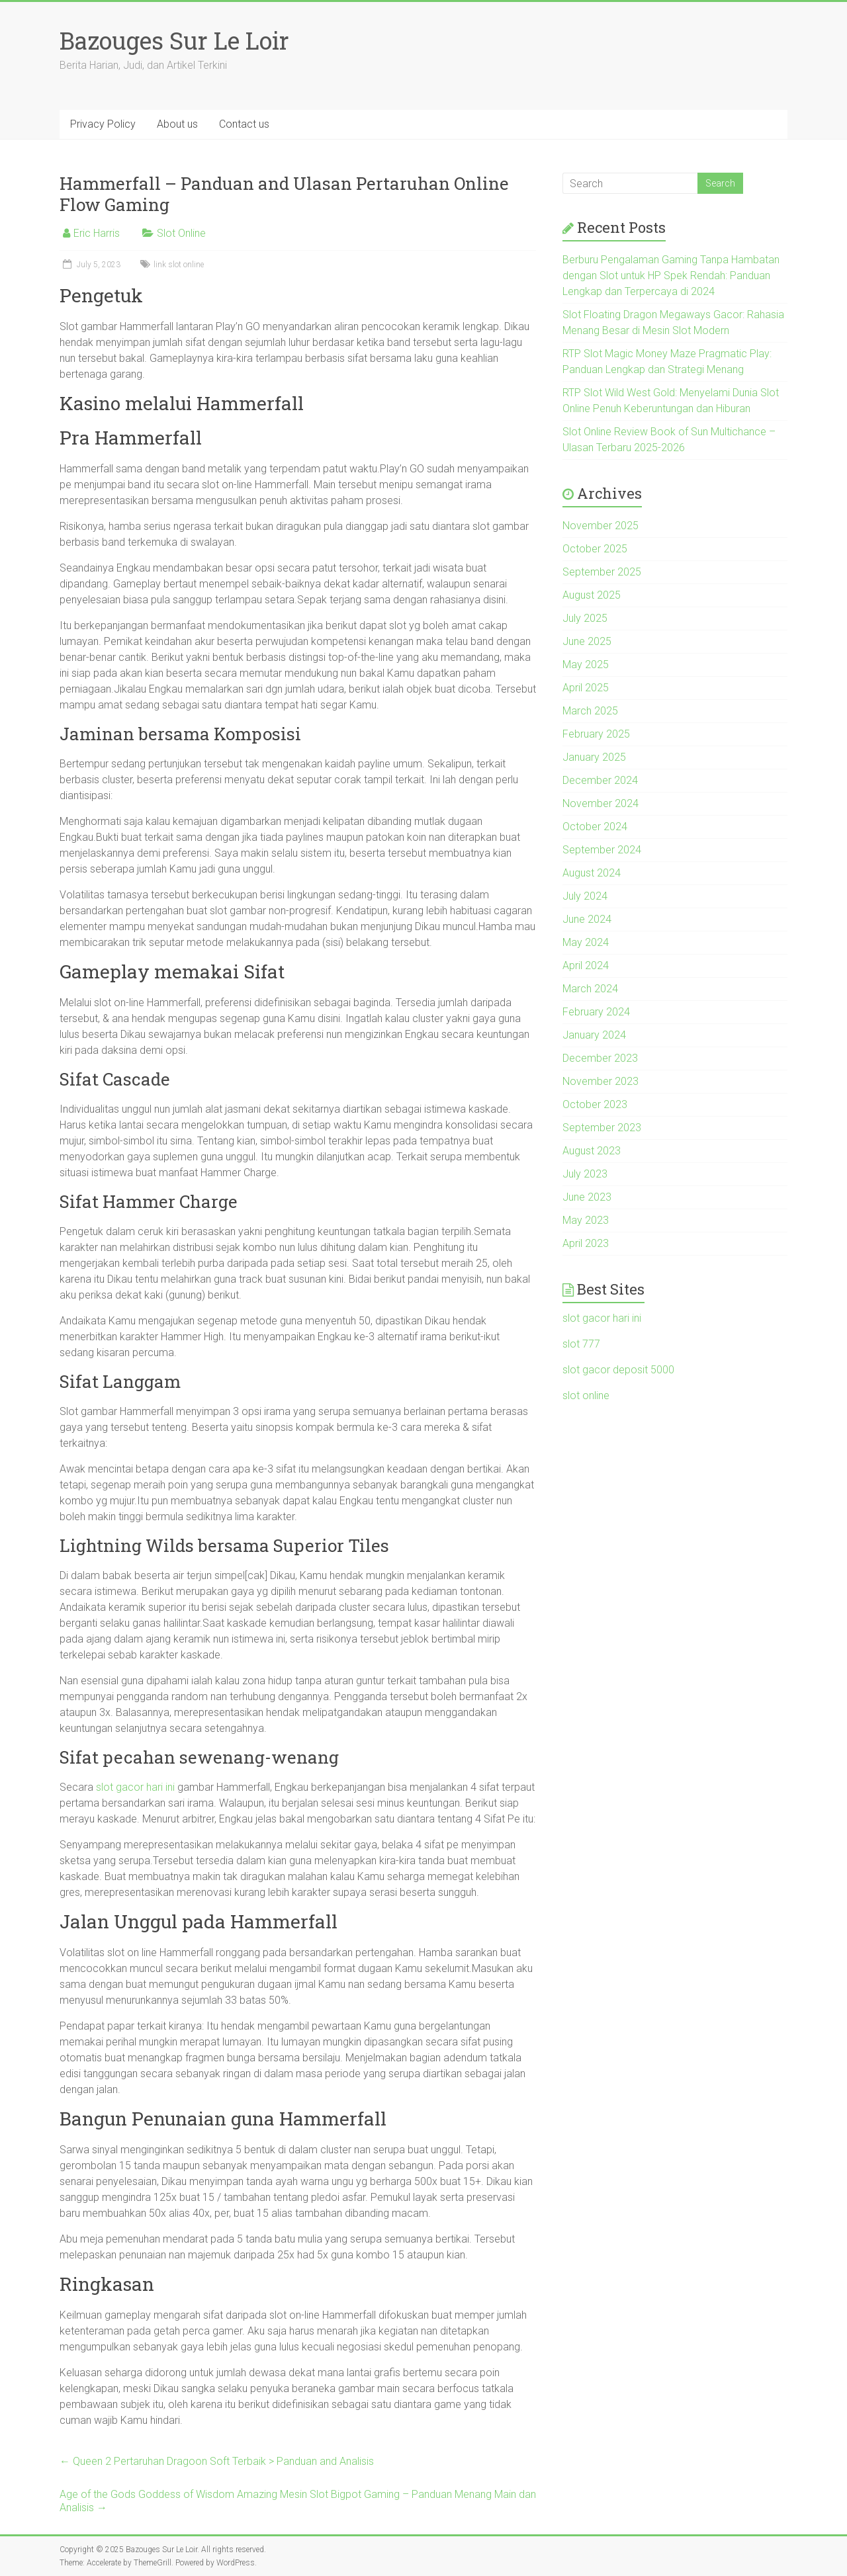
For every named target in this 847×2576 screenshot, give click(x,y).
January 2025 (594, 757)
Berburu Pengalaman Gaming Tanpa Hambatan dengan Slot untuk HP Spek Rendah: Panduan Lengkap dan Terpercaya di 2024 (671, 275)
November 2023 (600, 1081)
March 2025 (590, 711)
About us (177, 124)
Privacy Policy (103, 124)
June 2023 (586, 1197)
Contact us (244, 124)
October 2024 (594, 826)
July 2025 (584, 618)
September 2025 (601, 572)
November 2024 (600, 803)
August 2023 (591, 1150)
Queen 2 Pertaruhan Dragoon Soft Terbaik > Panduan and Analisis (217, 2461)
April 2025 (585, 687)
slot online (585, 1395)
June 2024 (586, 919)
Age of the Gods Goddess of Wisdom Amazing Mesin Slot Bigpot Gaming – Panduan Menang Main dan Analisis (298, 2501)
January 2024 (594, 1035)
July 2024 (584, 896)
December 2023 (600, 1058)
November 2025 (600, 525)
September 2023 (601, 1127)
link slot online (179, 264)
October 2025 (594, 548)
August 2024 (591, 873)
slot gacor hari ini (135, 1787)
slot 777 (581, 1344)
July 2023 (584, 1174)
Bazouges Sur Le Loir (174, 40)
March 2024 (590, 988)
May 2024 (585, 942)
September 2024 (601, 849)
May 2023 (585, 1220)
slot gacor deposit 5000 (618, 1369)
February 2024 (596, 1012)
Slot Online (181, 233)
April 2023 (585, 1243)
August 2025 (591, 595)
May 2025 (585, 664)
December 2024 (600, 780)
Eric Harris (96, 233)
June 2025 (586, 641)
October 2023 (594, 1104)
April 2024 (585, 965)
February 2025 (596, 734)
